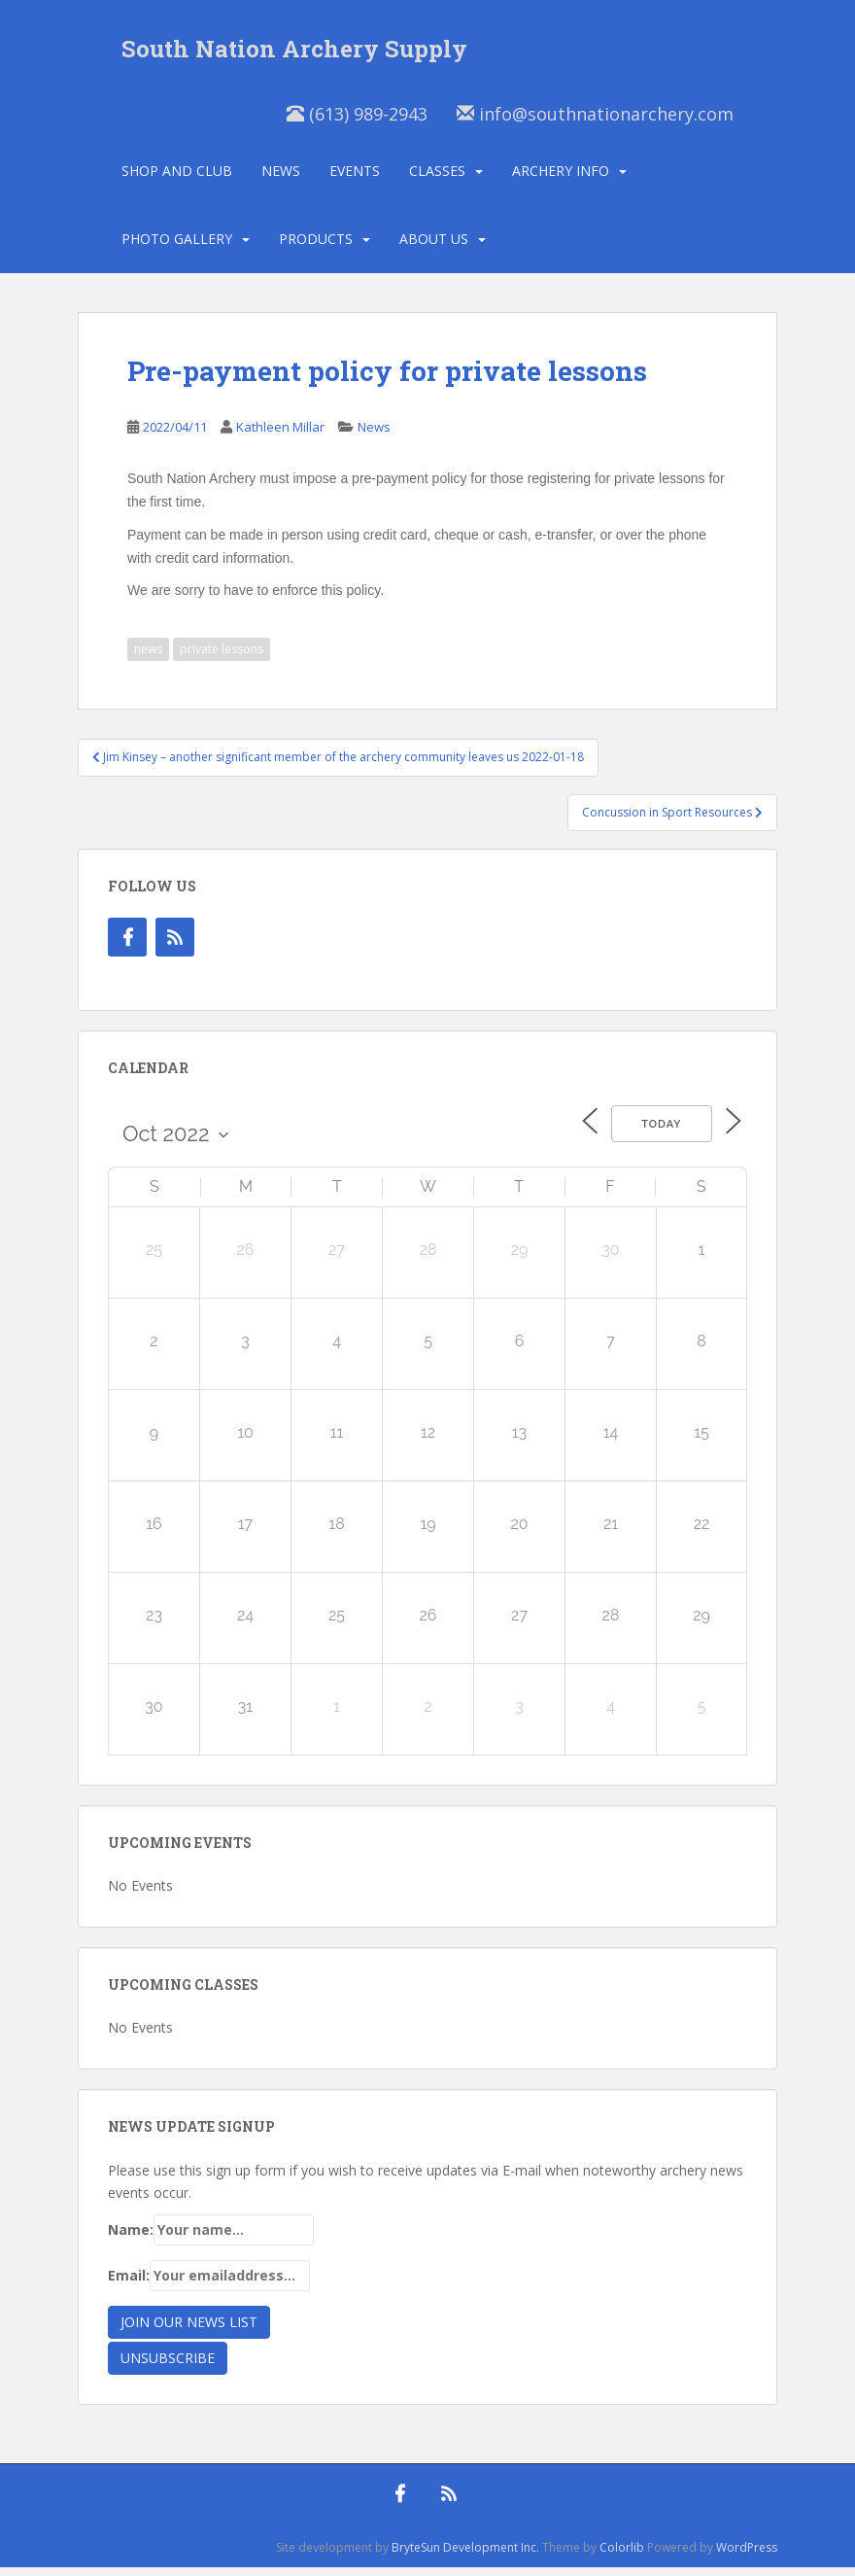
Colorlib (621, 2556)
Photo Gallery (176, 247)
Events (354, 179)
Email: (209, 2284)
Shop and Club (176, 179)
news (148, 658)
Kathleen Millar (280, 436)
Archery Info (560, 179)
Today (656, 1133)
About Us (433, 247)
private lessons (221, 658)
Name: (211, 2239)
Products (316, 247)
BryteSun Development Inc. (465, 2556)
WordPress (746, 2556)
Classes (437, 179)
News (280, 179)
